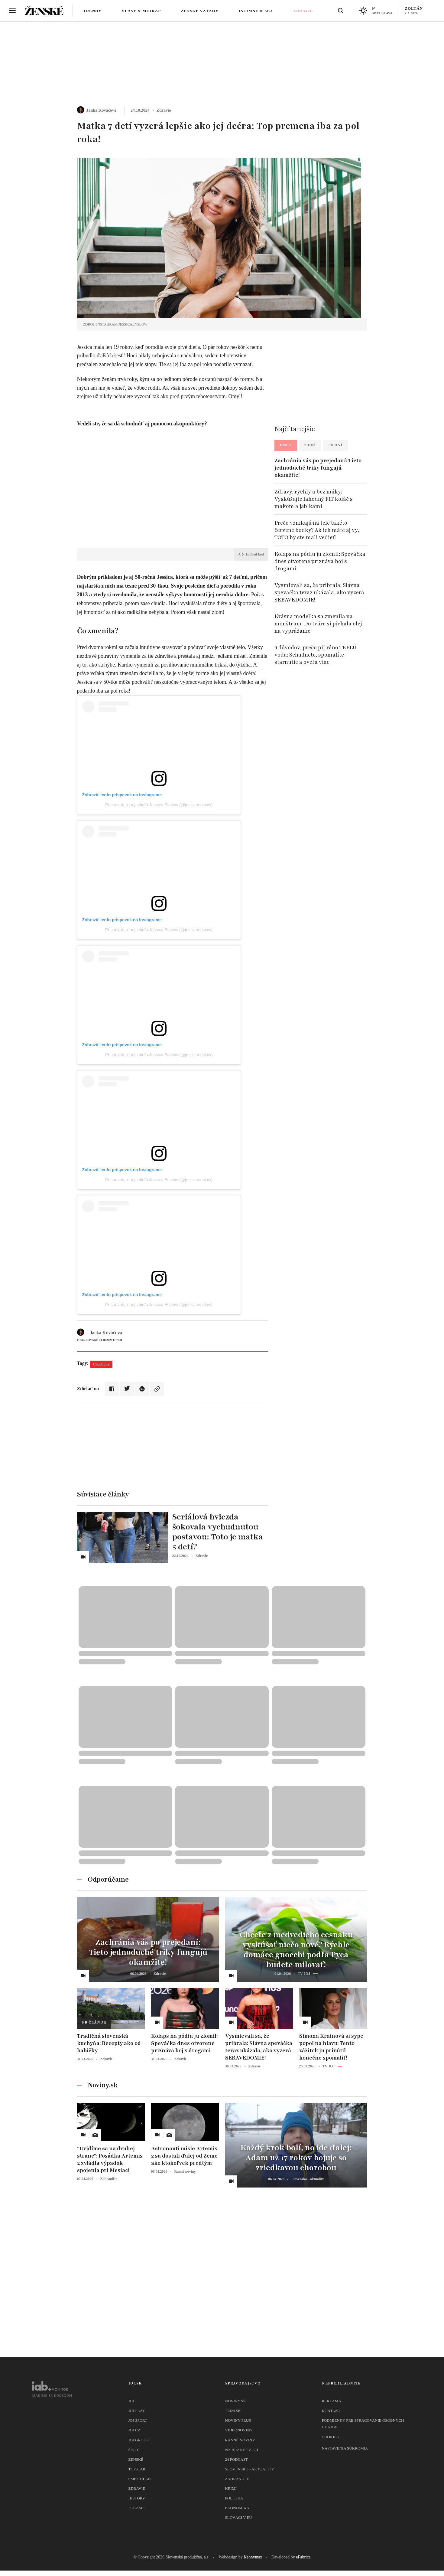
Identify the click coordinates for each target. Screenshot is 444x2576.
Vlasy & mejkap (141, 10)
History (136, 2498)
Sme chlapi (140, 2478)
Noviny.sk (235, 2401)
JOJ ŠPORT (137, 2420)
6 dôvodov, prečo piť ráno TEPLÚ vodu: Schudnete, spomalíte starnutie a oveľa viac (315, 655)
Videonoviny (239, 2430)
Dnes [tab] (286, 445)
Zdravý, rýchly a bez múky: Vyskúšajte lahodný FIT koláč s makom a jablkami (313, 499)
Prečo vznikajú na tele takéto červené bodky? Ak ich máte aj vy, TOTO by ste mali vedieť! (316, 530)
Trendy (92, 10)
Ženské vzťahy (200, 10)
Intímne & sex (255, 10)
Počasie (136, 2508)
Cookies (330, 2437)
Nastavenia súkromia (345, 2448)
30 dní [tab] (335, 445)
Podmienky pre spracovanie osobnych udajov (363, 2423)
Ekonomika (237, 2508)
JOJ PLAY (136, 2410)
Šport (134, 2449)
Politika (234, 2498)
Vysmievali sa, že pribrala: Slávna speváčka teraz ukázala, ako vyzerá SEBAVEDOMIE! (319, 592)
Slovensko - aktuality (249, 2469)
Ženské (136, 2459)
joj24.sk (233, 2410)
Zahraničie (237, 2478)
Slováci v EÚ (238, 2517)
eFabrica (303, 2557)
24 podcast (236, 2459)
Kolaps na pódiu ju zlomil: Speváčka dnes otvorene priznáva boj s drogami (319, 561)
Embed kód (251, 554)
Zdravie (303, 10)
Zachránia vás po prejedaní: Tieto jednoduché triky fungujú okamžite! (317, 468)
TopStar (137, 2469)
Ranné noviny (240, 2440)
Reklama (331, 2401)
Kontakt (331, 2410)
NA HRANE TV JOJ (241, 2449)
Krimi (231, 2488)
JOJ (131, 2401)
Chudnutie (101, 1364)
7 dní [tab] (310, 445)
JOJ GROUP (138, 2440)
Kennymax (253, 2557)
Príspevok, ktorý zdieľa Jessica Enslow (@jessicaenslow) (158, 804)
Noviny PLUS (238, 2420)
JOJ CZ (134, 2430)
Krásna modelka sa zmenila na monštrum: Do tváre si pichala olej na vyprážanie (318, 623)
